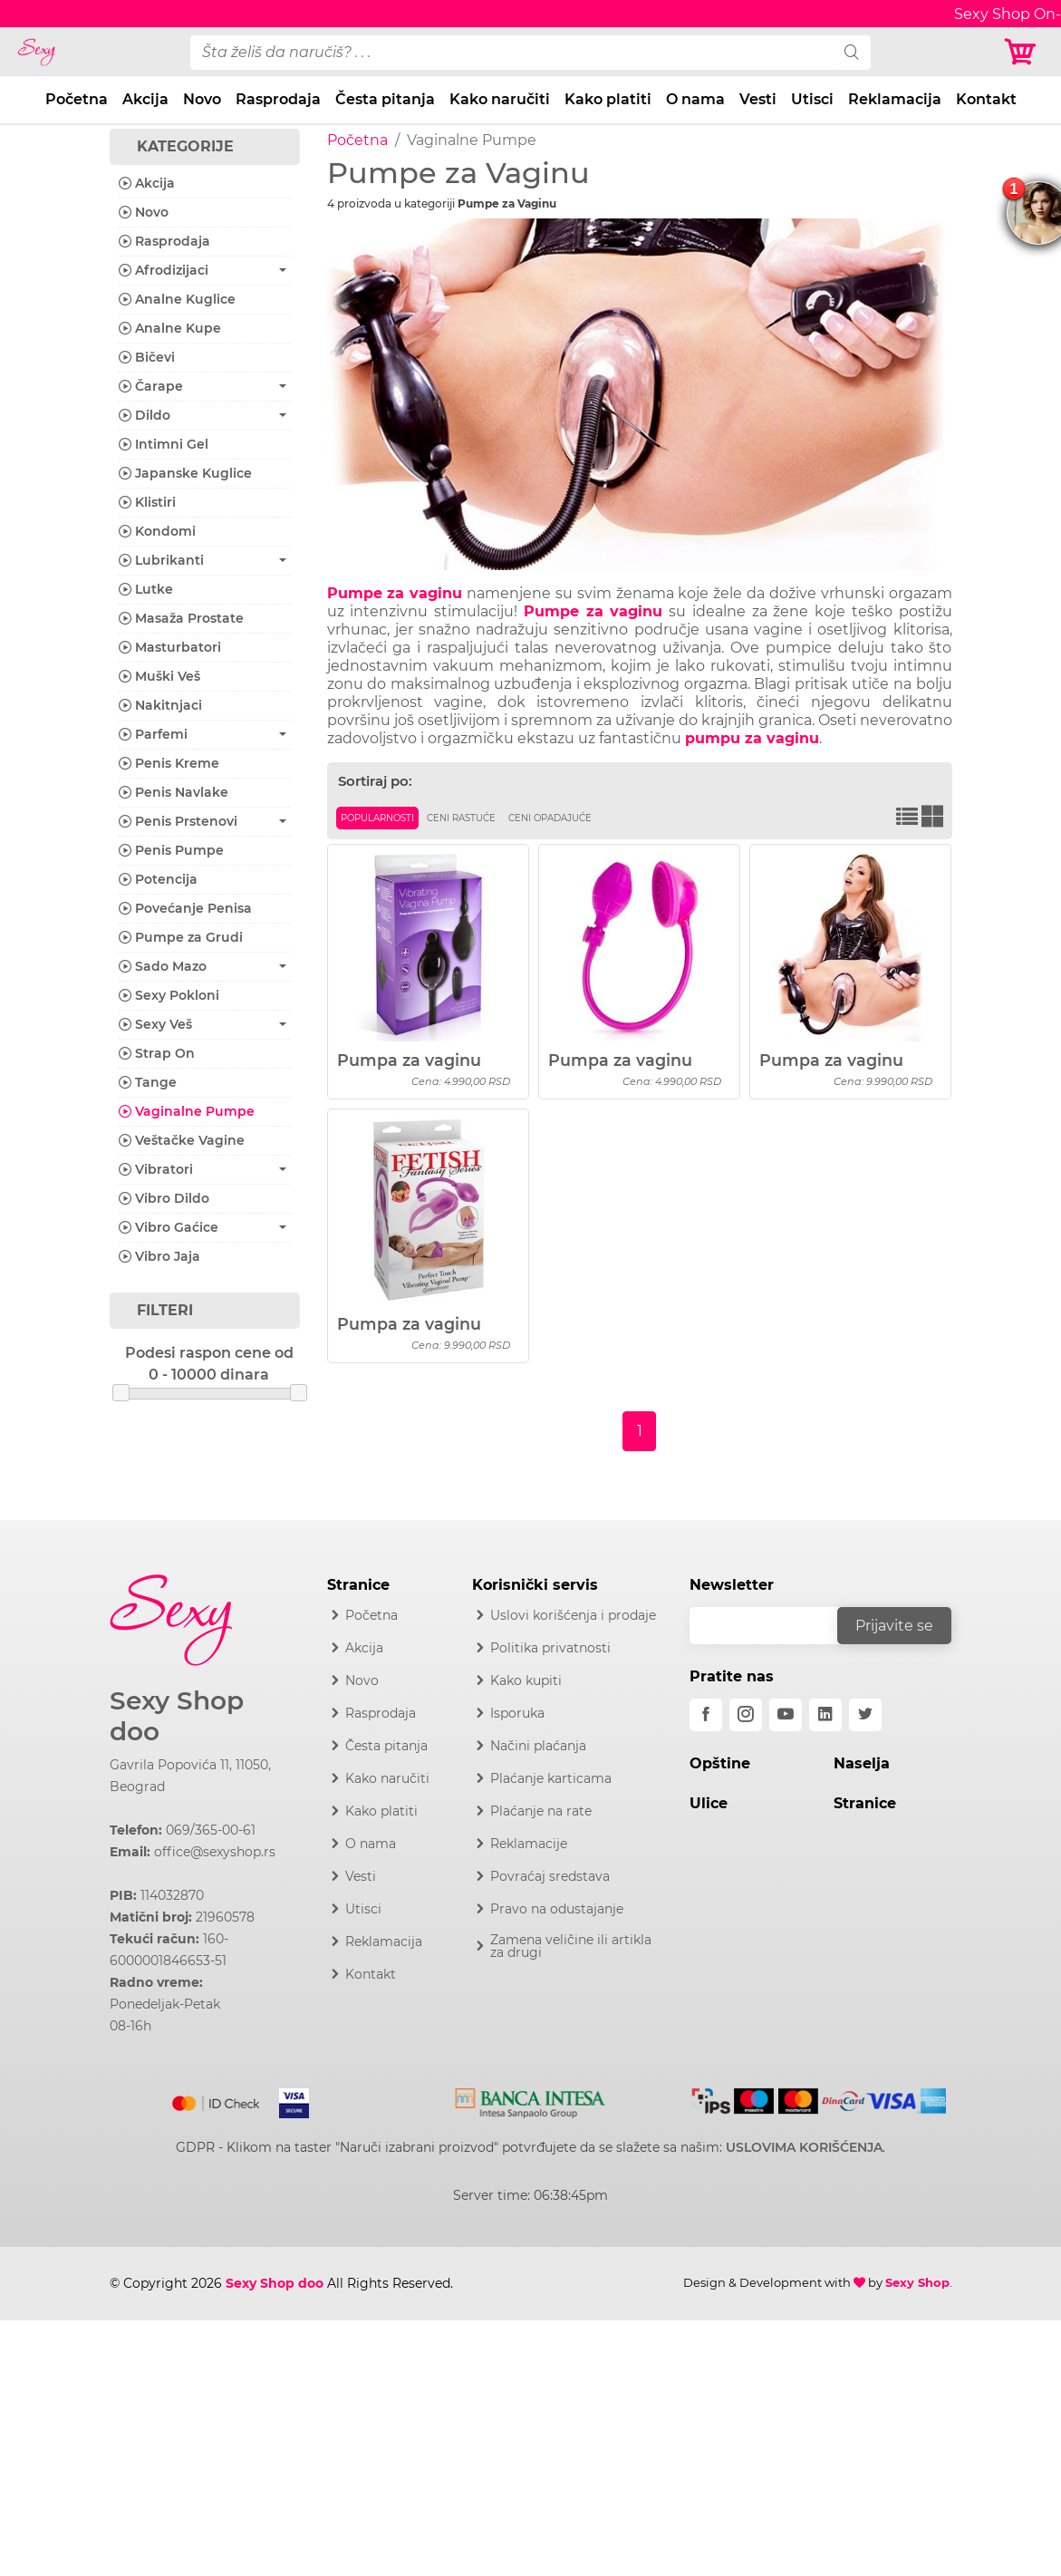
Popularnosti (377, 818)
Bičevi (147, 357)
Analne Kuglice (177, 299)
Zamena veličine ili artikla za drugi (570, 1946)
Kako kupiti (526, 1680)
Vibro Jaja (159, 1256)
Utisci (812, 99)
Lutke (146, 589)
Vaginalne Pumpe (187, 1111)
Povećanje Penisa (185, 908)
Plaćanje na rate (541, 1811)
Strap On (157, 1053)
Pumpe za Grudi (181, 937)
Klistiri (147, 502)
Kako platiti (607, 99)
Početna (76, 99)
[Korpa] (1024, 52)
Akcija (145, 99)
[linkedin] (825, 1715)
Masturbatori (170, 647)
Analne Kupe (170, 328)
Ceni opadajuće (550, 818)
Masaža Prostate (181, 618)
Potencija (158, 879)
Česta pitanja (385, 99)
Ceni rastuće (461, 818)
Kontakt (986, 99)
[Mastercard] (217, 2100)
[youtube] (785, 1715)
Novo (202, 99)
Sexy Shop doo (177, 1716)
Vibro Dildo (164, 1198)
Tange (148, 1082)
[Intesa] (530, 2100)
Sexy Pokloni (169, 995)
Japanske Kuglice (185, 473)
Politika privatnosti (550, 1647)
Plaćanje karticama (551, 1778)
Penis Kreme (169, 763)
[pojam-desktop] (512, 52)
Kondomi (157, 531)
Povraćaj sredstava (550, 1876)
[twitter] (865, 1715)
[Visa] (287, 2100)
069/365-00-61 (211, 1830)
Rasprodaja (278, 99)
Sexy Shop (917, 2282)
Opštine (720, 1763)
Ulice (709, 1803)
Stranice (865, 1803)
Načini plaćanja (538, 1745)
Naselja (862, 1763)
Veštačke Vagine (182, 1140)
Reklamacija (894, 99)
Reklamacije (528, 1843)
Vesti (757, 99)
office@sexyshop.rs (214, 1852)
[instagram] (745, 1715)
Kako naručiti (499, 99)
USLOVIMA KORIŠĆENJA (804, 2147)
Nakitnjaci (160, 705)
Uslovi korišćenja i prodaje (573, 1615)
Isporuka (517, 1713)
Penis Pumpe (171, 850)
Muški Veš (159, 676)
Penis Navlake (173, 792)
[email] (776, 1625)
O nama (695, 99)
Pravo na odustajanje (556, 1909)
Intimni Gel (163, 444)
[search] (852, 52)
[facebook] (706, 1715)
